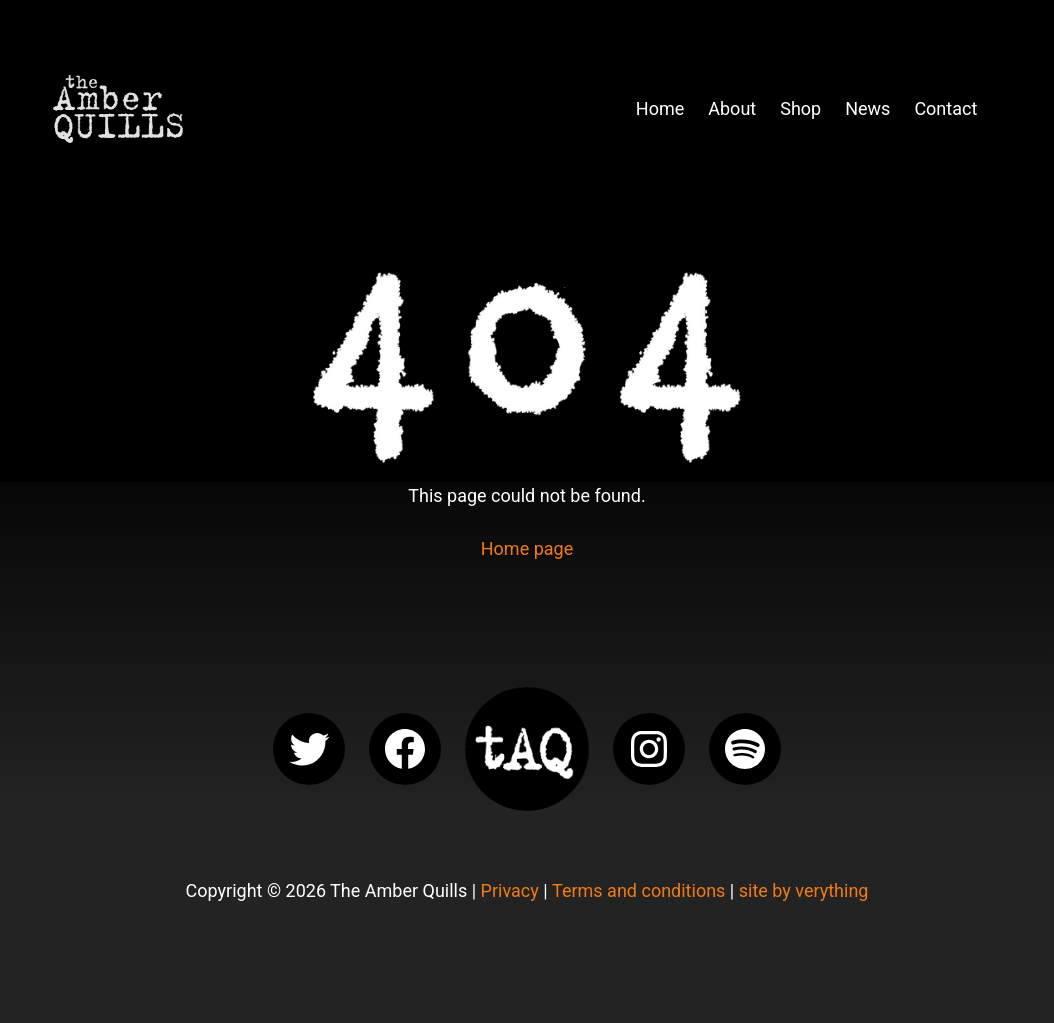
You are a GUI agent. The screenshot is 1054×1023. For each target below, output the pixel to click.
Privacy (510, 890)
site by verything (804, 890)
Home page (527, 548)
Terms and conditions (638, 890)
